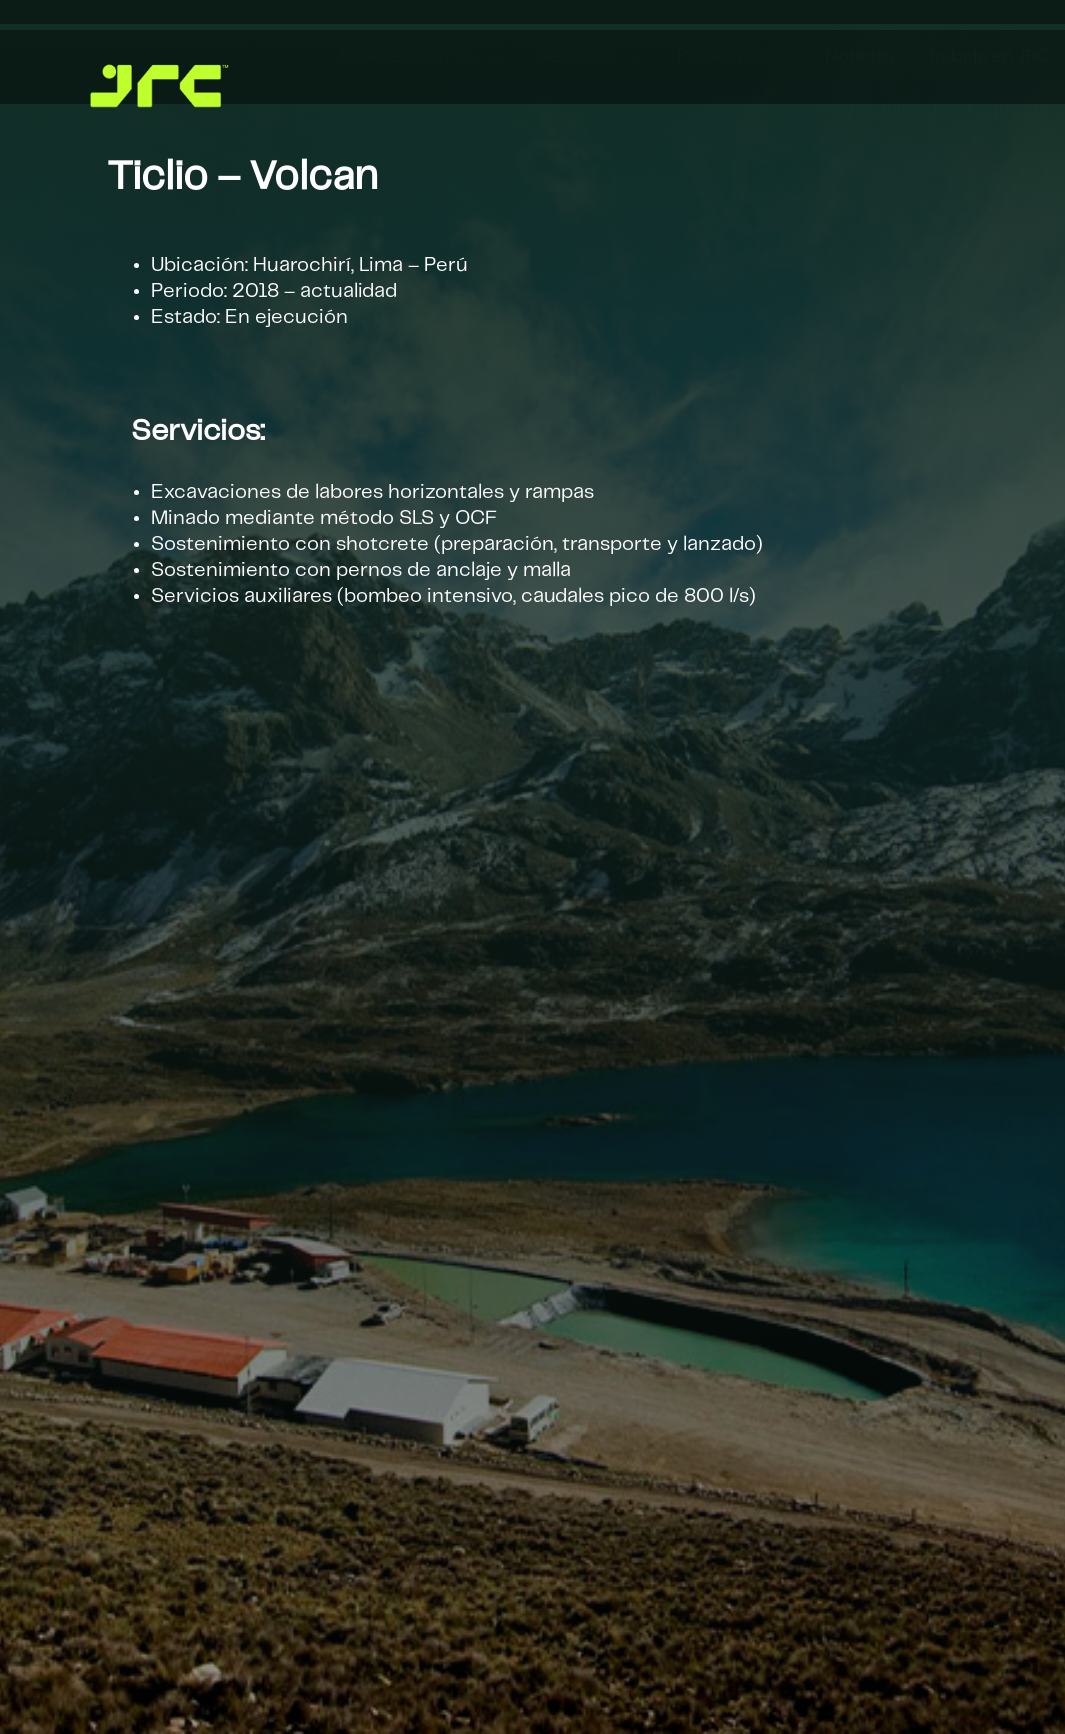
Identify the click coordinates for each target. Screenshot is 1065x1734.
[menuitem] (423, 59)
